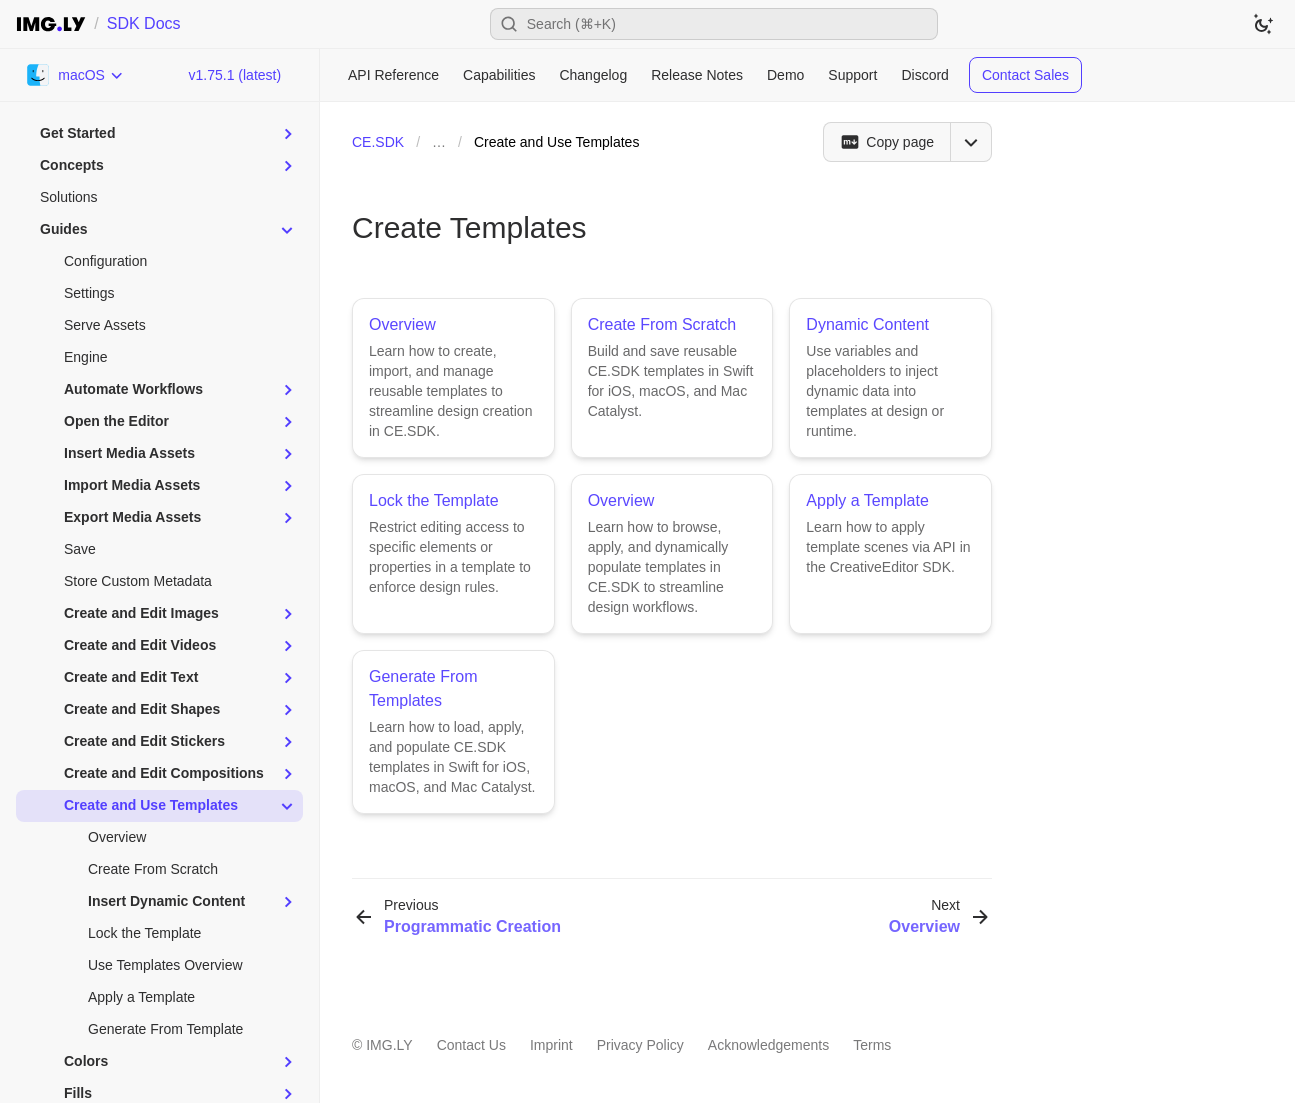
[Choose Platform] (75, 75)
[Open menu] (971, 142)
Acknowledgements (768, 1045)
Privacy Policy (640, 1045)
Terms (872, 1045)
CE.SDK (378, 142)
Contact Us (471, 1045)
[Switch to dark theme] (1263, 24)
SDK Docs (144, 23)
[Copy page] (886, 142)
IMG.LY (389, 1045)
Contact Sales (1025, 75)
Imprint (551, 1045)
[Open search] (714, 24)
